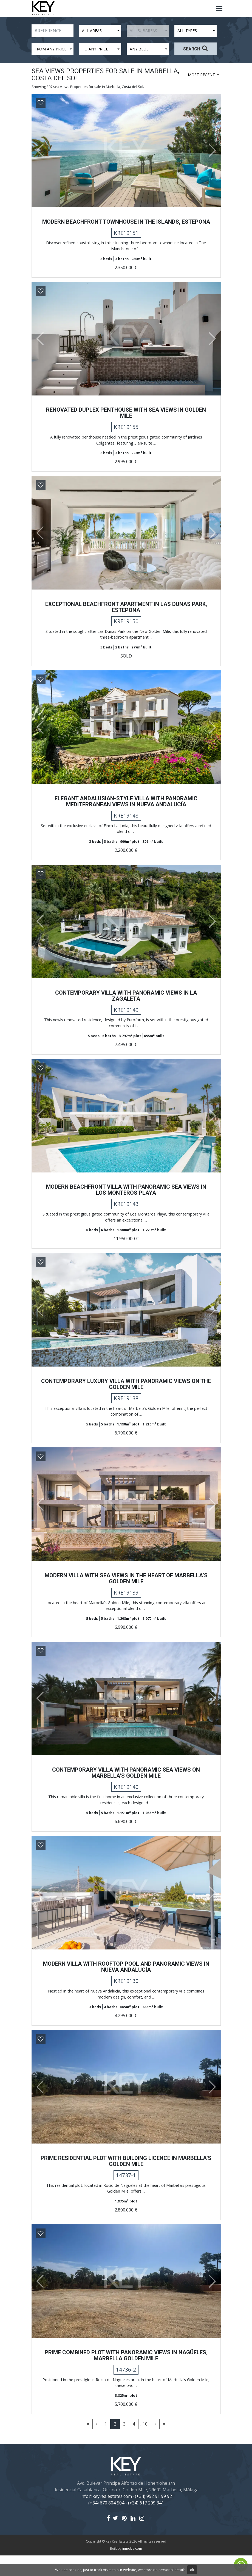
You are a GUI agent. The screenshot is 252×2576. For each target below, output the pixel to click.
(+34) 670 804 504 (106, 2523)
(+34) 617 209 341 (146, 2523)
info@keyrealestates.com (106, 2517)
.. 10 (144, 2444)
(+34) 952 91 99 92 (153, 2517)
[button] (38, 150)
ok (192, 2569)
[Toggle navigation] (219, 8)
